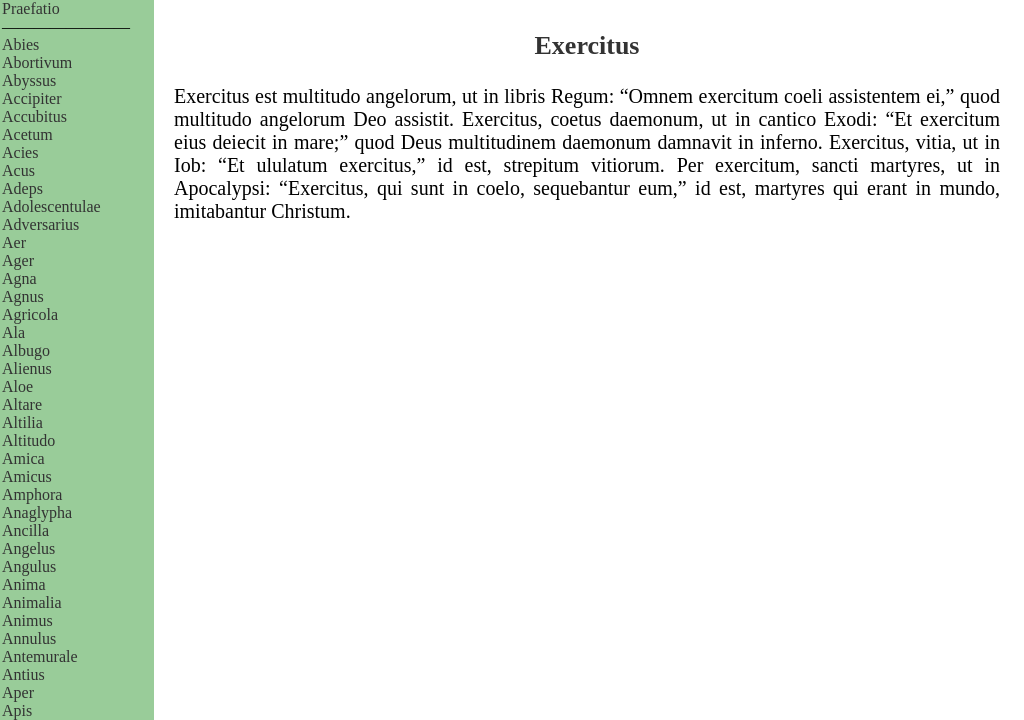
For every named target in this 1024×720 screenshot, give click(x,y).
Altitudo (28, 440)
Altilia (22, 422)
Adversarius (40, 224)
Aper (18, 692)
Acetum (27, 134)
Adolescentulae (51, 206)
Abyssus (29, 80)
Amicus (27, 476)
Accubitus (34, 116)
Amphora (32, 494)
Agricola (30, 314)
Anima (24, 584)
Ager (18, 260)
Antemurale (40, 656)
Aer (14, 242)
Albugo (26, 350)
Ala (13, 332)
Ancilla (25, 530)
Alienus (27, 368)
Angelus (28, 548)
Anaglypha (37, 512)
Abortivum (37, 62)
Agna (19, 278)
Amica (23, 458)
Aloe (17, 386)
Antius (23, 674)
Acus (18, 170)
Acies (20, 152)
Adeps (22, 188)
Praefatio (31, 8)
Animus (27, 620)
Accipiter (32, 98)
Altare (22, 404)
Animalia (32, 602)
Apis (17, 710)
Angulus (29, 566)
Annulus (29, 638)
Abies (20, 44)
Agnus (23, 296)
